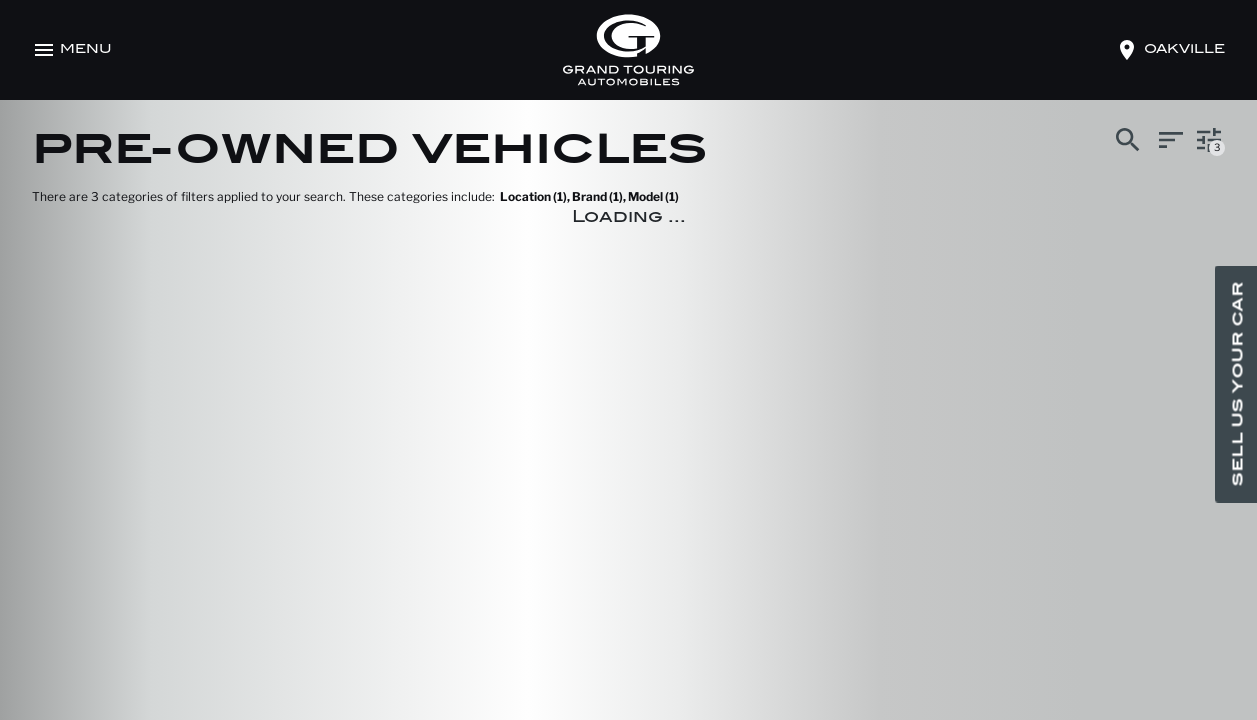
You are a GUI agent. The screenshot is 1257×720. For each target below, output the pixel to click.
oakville (1184, 50)
